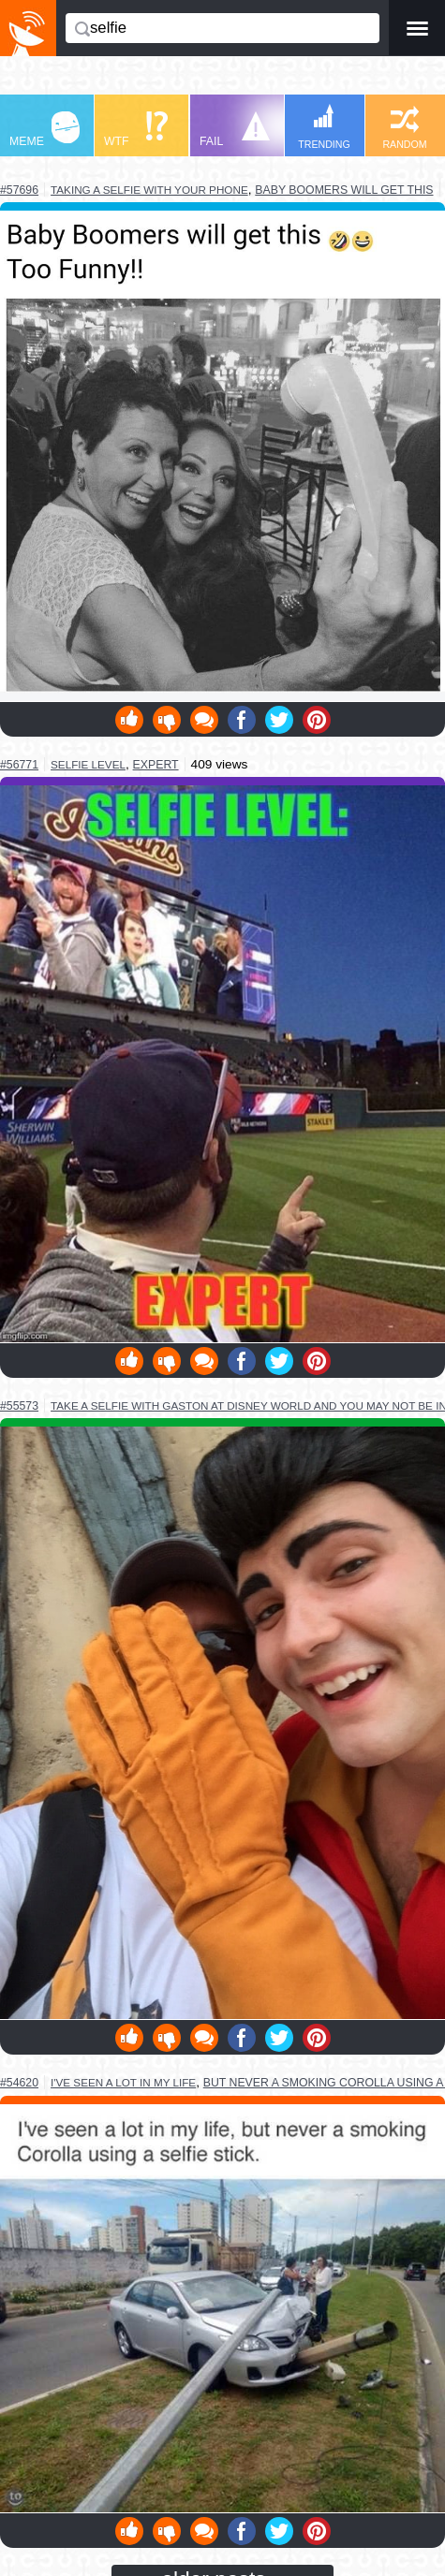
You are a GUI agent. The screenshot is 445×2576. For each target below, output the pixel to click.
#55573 (19, 1405)
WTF (136, 129)
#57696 (19, 190)
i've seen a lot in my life (123, 2082)
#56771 (19, 764)
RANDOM (404, 128)
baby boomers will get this (344, 190)
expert (156, 764)
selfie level (88, 764)
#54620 (19, 2082)
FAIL (235, 129)
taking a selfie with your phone (149, 189)
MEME (44, 129)
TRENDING (324, 127)
